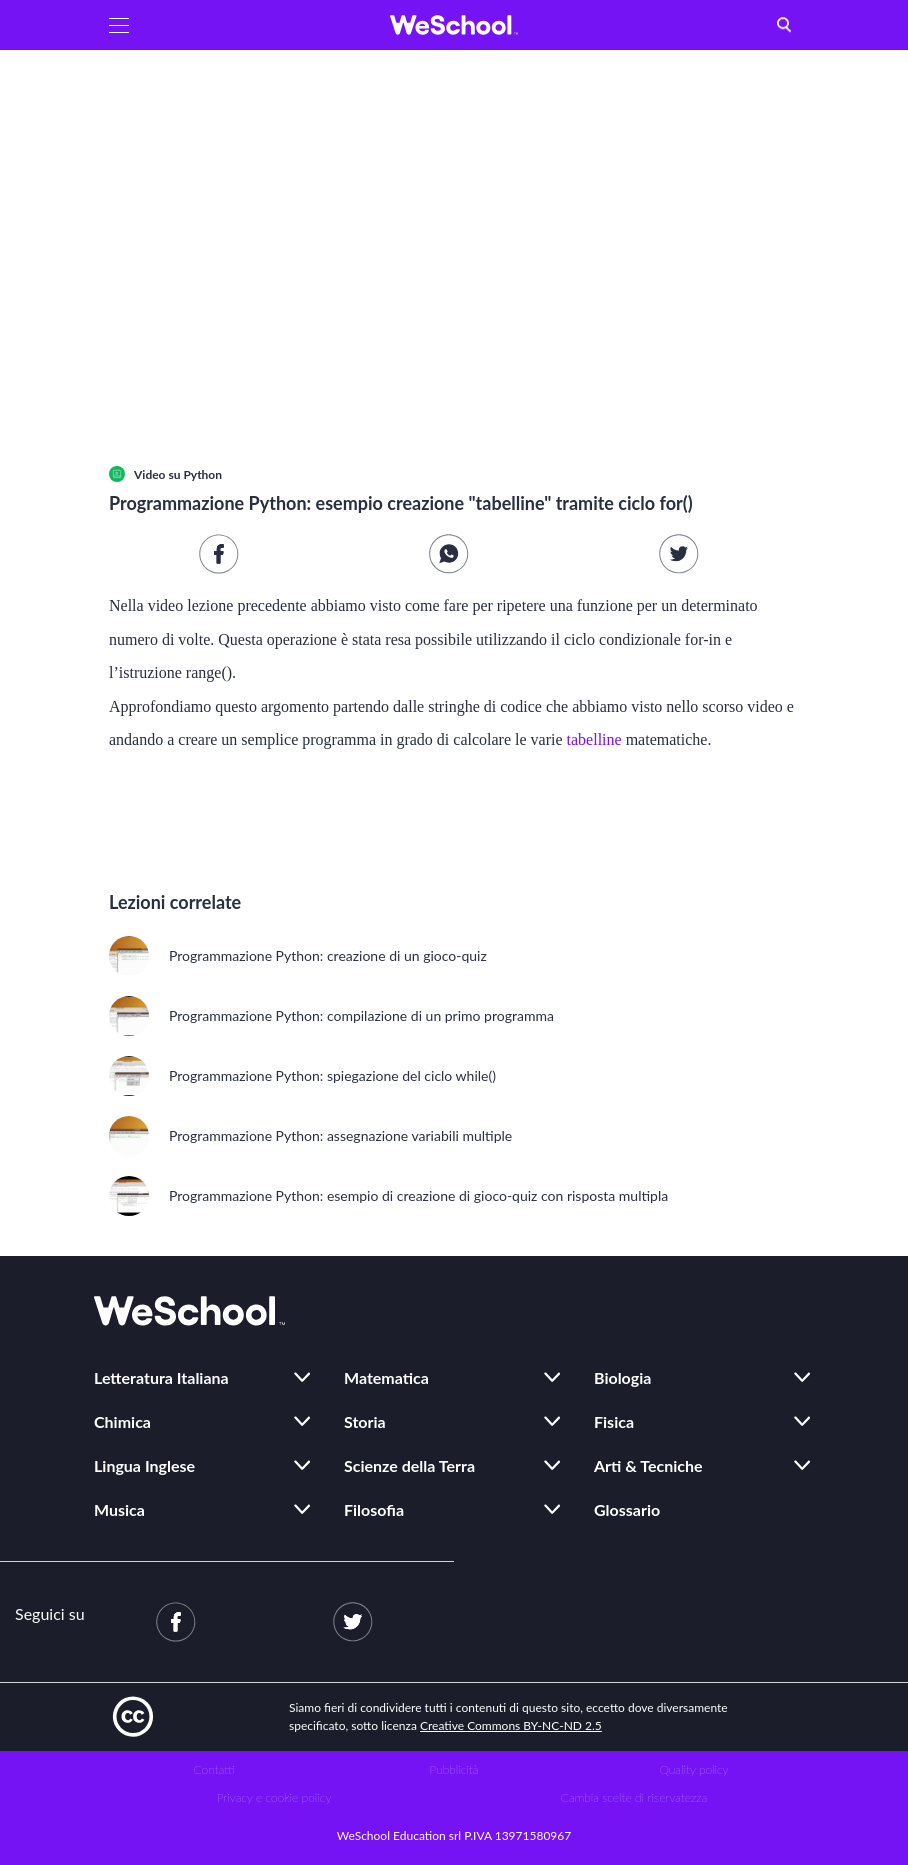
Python (202, 474)
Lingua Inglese (144, 1465)
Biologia (622, 1377)
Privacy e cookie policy (274, 1797)
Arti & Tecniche (648, 1465)
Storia (365, 1421)
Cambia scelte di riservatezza (634, 1797)
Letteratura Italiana (161, 1377)
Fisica (614, 1421)
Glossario (627, 1509)
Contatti (214, 1769)
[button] (119, 25)
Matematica (386, 1377)
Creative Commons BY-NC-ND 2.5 (511, 1725)
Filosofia (374, 1509)
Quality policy (693, 1769)
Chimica (122, 1421)
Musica (119, 1509)
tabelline (594, 739)
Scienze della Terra (409, 1465)
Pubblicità (454, 1769)
